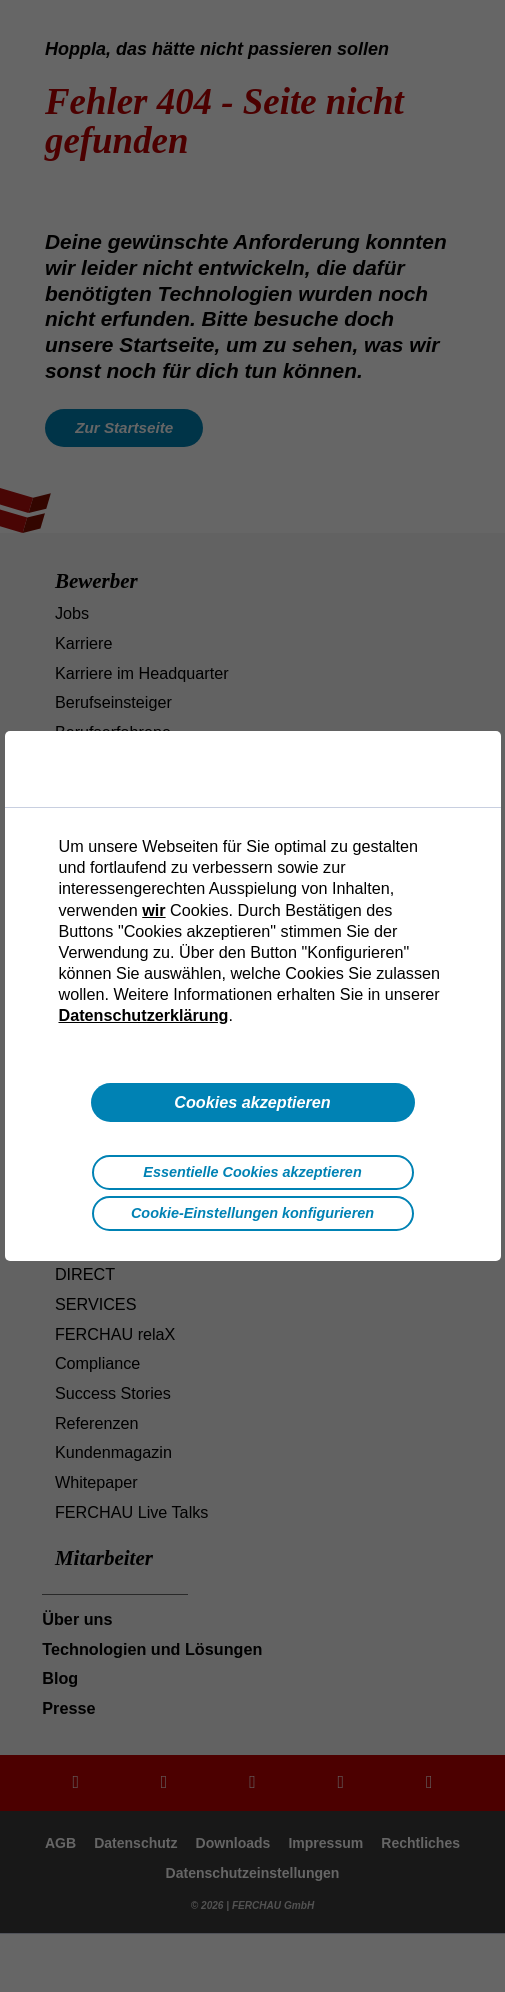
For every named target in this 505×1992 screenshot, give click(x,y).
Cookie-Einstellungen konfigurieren (252, 1213)
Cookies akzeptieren (252, 1102)
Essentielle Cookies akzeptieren (252, 1172)
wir (153, 910)
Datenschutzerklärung (144, 1015)
